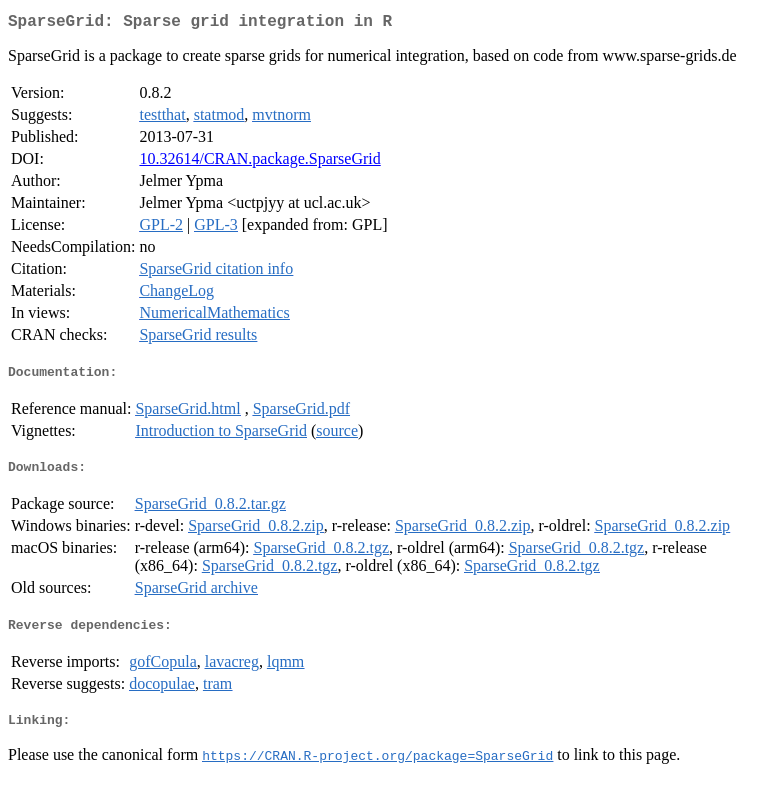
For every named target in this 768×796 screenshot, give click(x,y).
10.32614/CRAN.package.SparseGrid (259, 162)
